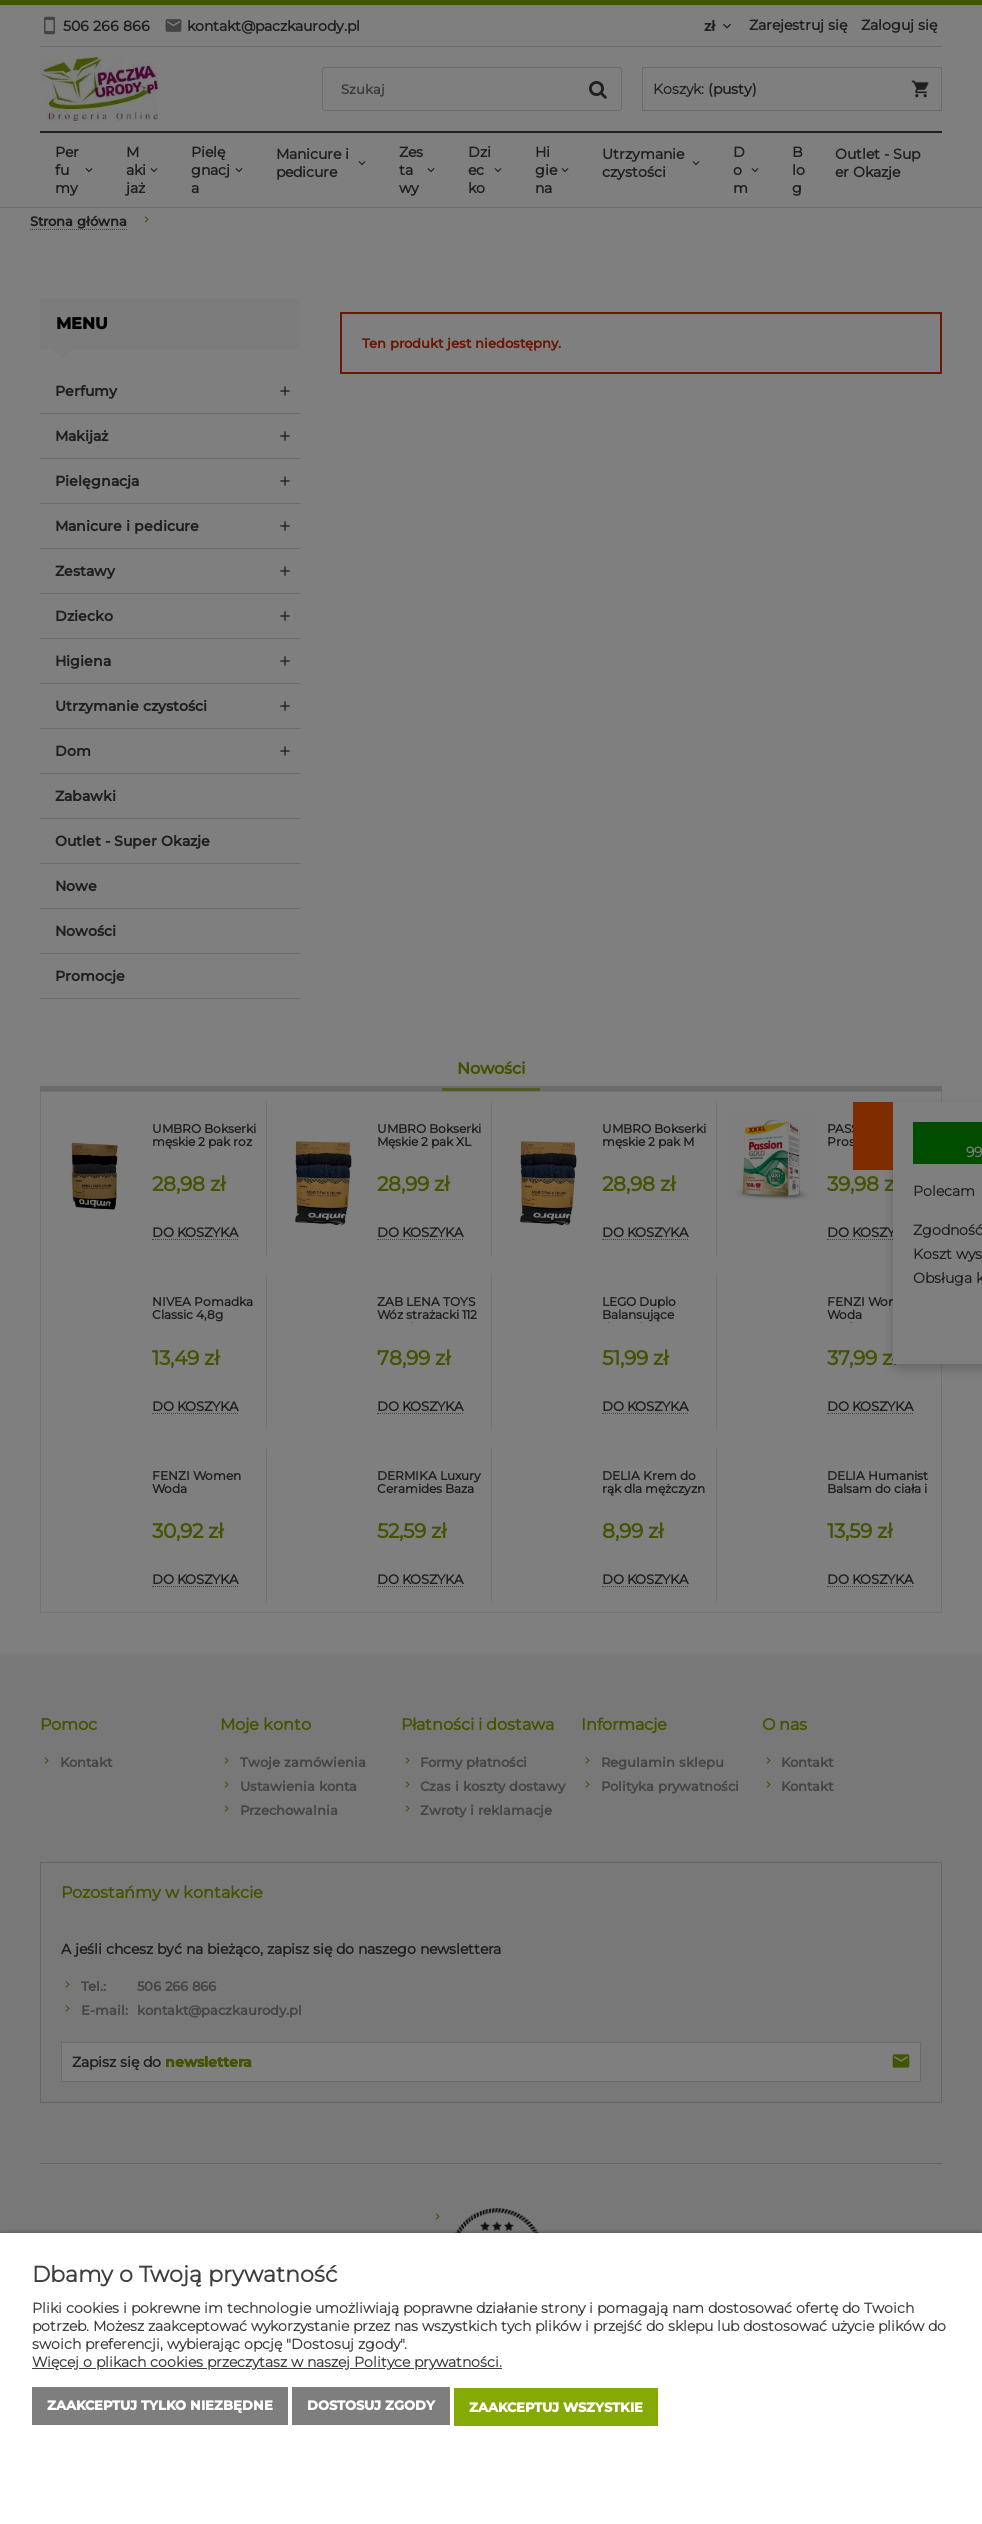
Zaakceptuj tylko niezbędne (160, 2409)
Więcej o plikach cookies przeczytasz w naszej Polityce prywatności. (267, 2365)
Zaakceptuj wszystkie (556, 2409)
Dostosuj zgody (371, 2409)
